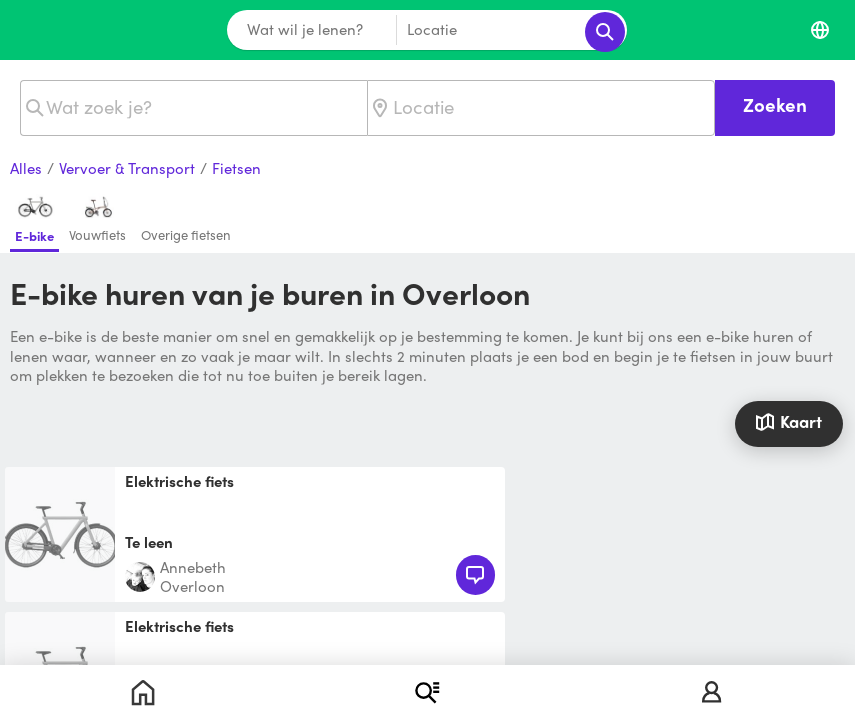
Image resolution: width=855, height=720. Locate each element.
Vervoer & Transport (127, 169)
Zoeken (775, 104)
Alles (26, 169)
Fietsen (236, 169)
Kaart (788, 421)
